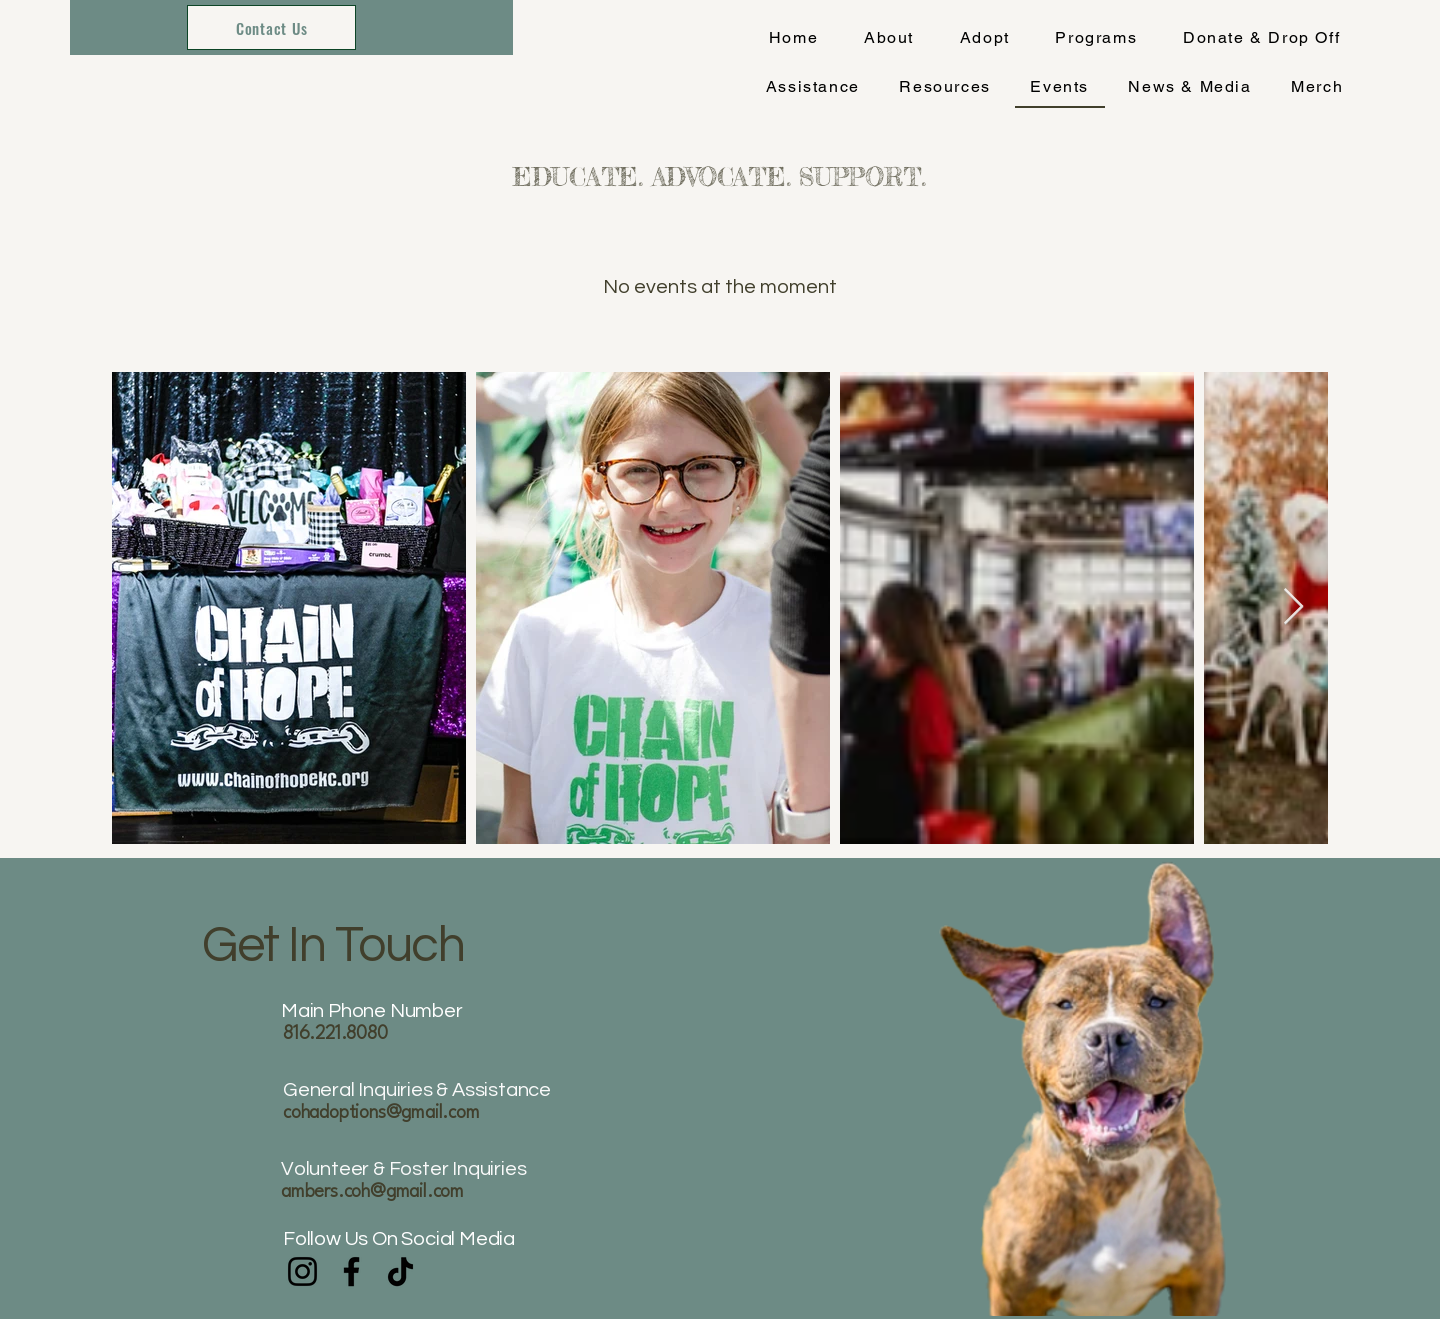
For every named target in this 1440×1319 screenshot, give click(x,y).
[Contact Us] (271, 27)
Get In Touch (338, 946)
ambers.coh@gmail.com (372, 1192)
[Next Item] (1293, 607)
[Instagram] (302, 1271)
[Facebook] (351, 1271)
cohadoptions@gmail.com (381, 1113)
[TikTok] (400, 1271)
